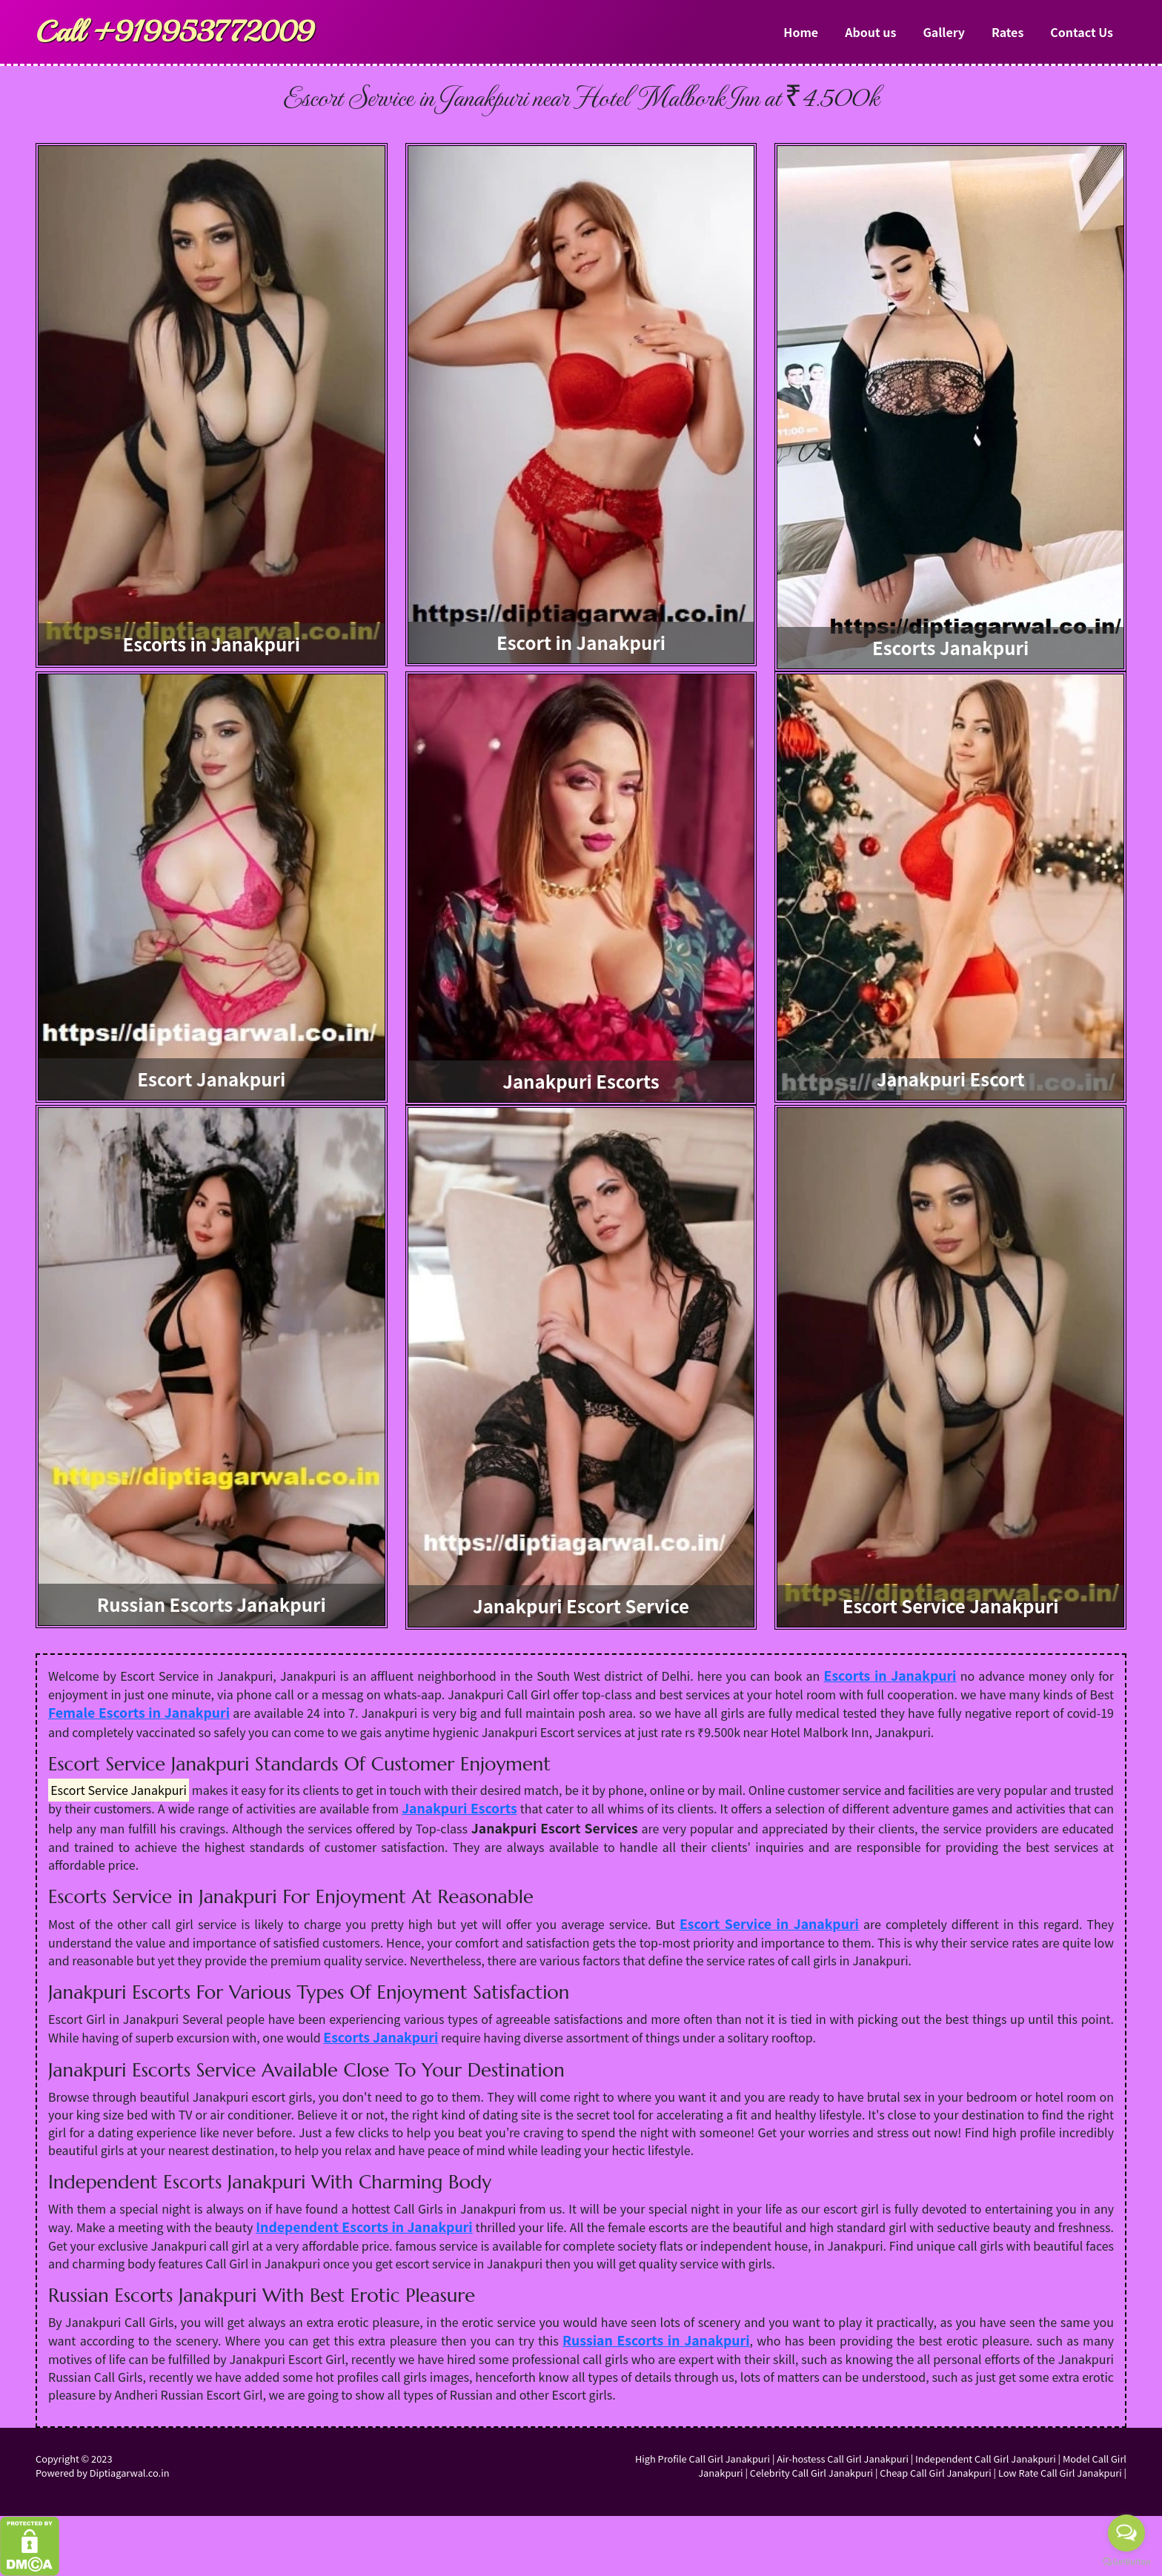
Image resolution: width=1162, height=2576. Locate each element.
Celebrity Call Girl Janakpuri (811, 2473)
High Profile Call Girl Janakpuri (702, 2458)
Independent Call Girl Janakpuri (985, 2458)
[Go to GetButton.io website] (1126, 2561)
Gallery (944, 32)
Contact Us (1081, 32)
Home (800, 32)
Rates (1007, 32)
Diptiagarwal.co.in (130, 2473)
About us (870, 32)
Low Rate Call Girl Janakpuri (1060, 2473)
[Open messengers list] (1126, 2533)
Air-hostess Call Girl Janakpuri (843, 2458)
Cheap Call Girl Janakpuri (935, 2473)
